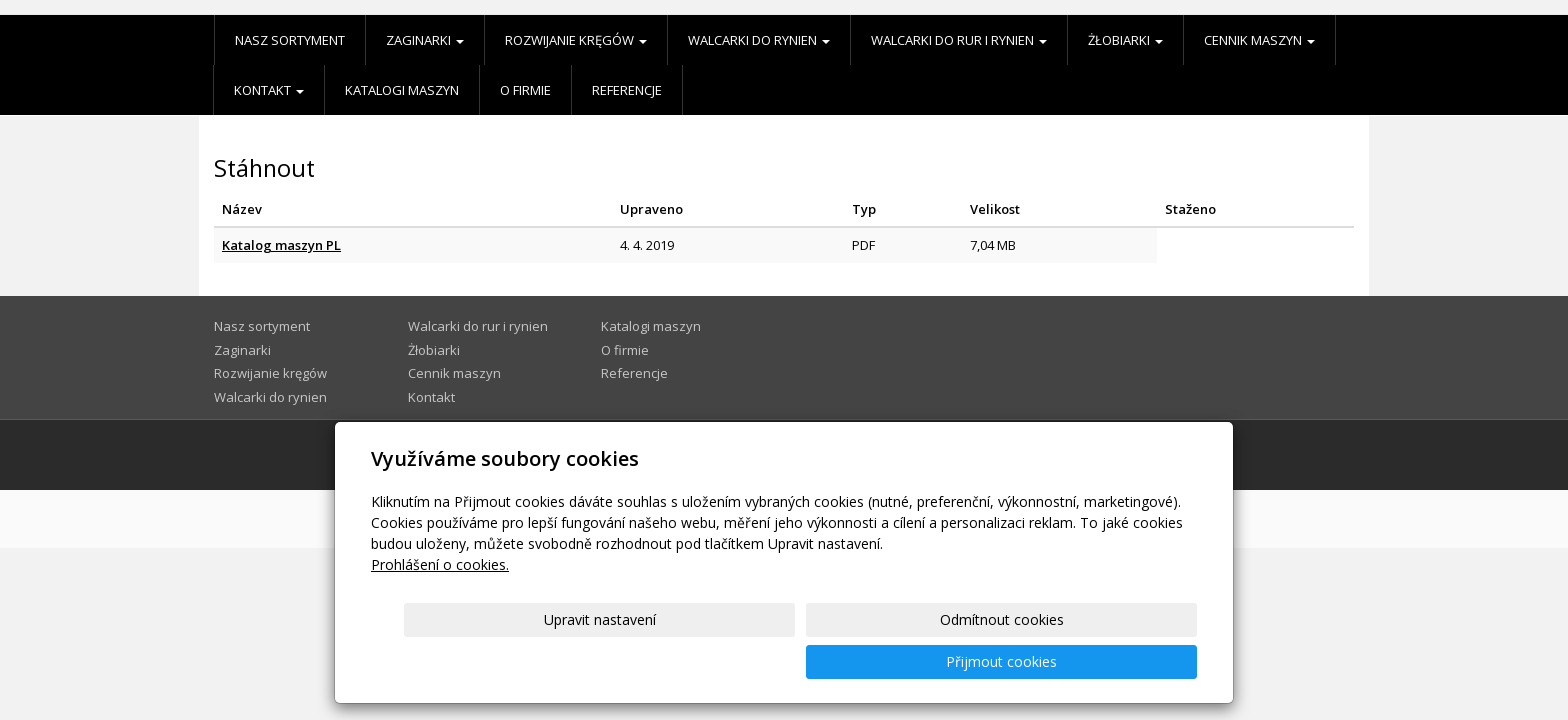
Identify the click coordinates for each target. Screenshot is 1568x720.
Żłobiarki (1125, 40)
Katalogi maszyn (402, 90)
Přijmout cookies (1120, 661)
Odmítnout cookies (957, 661)
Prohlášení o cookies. (440, 606)
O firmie (525, 90)
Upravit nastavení (793, 661)
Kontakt (269, 90)
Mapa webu (1098, 454)
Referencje (627, 90)
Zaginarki (425, 40)
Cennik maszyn (1259, 40)
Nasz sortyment (290, 40)
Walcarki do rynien (759, 40)
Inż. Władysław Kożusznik (576, 454)
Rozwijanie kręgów (576, 40)
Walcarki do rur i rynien (959, 40)
